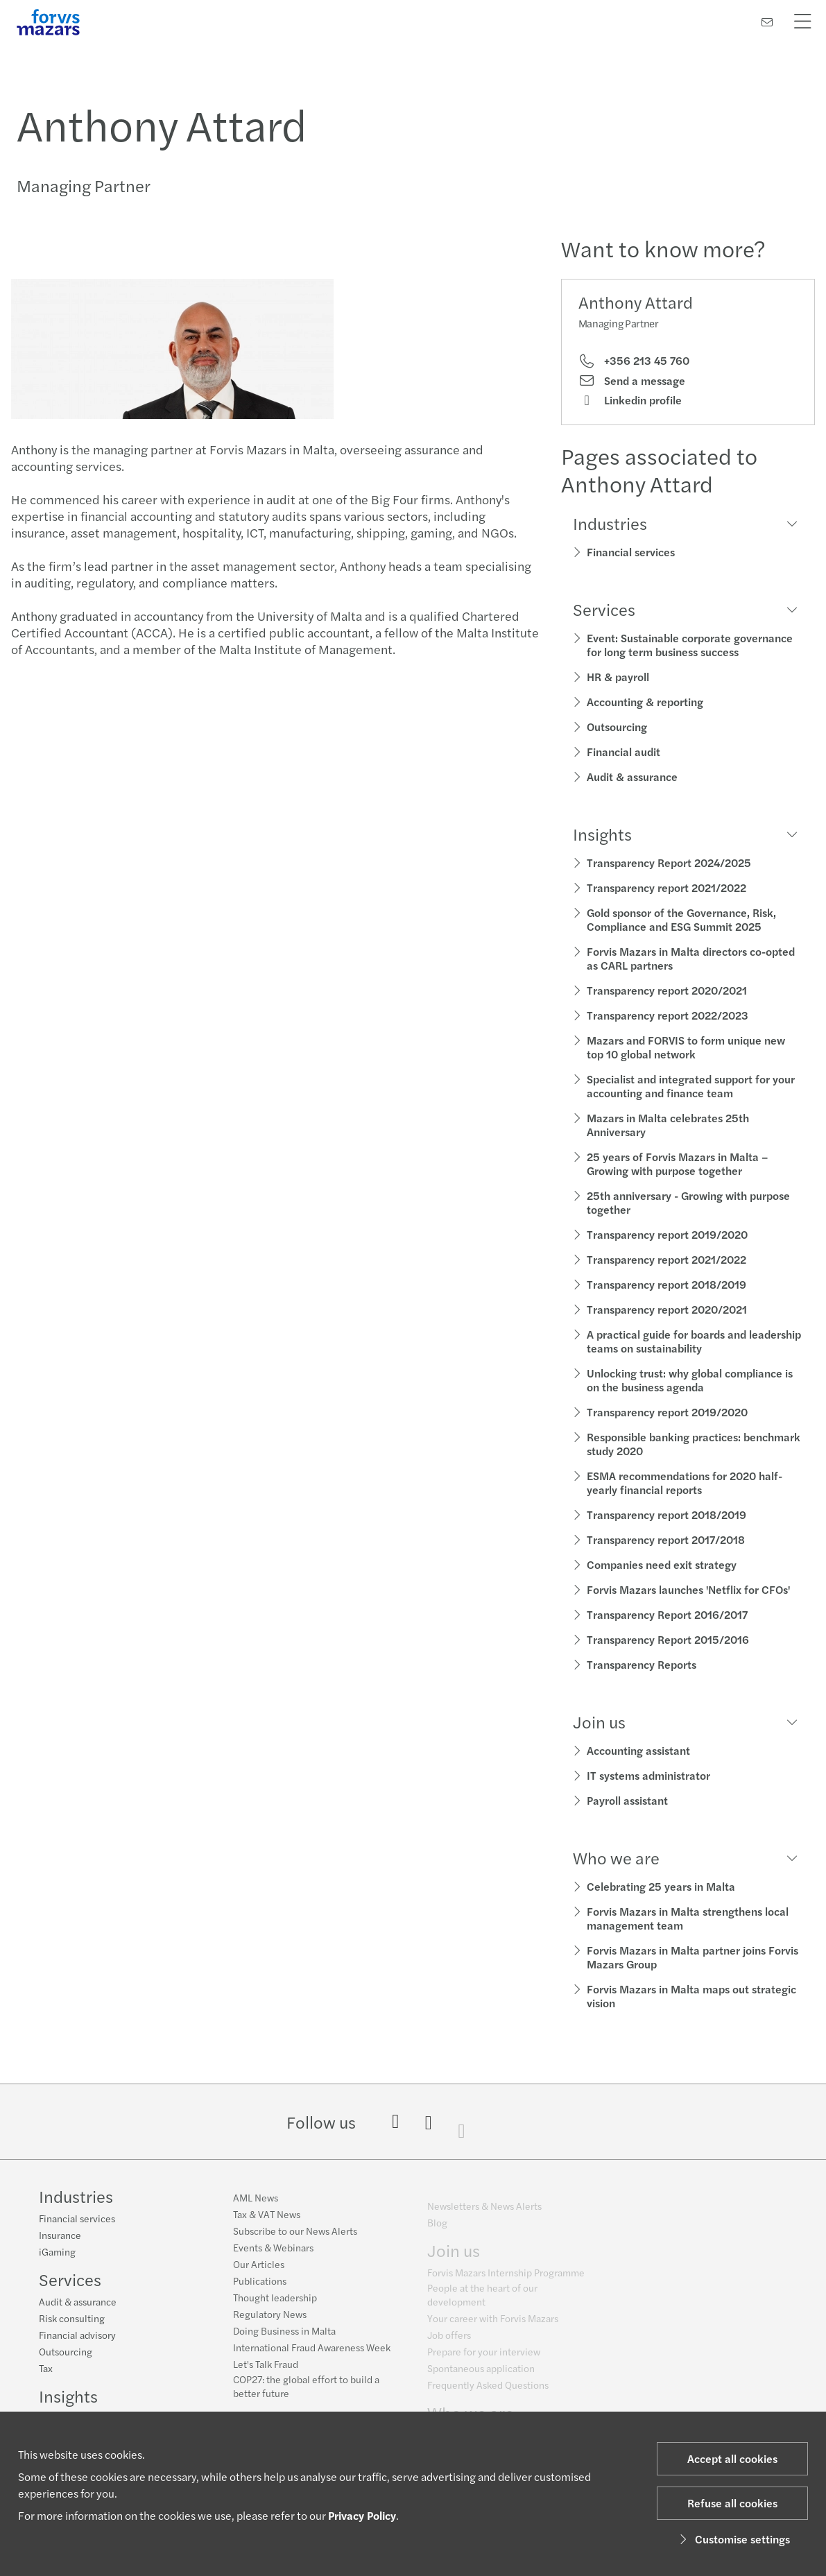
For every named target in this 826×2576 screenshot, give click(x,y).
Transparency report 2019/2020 (667, 1234)
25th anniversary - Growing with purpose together (688, 1202)
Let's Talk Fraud (265, 2371)
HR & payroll (618, 677)
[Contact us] (767, 22)
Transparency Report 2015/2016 (668, 1639)
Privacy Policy (362, 2515)
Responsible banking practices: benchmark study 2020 (693, 1444)
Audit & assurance (632, 776)
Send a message (631, 380)
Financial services (631, 552)
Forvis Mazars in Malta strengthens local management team (688, 1918)
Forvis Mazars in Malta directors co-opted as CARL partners (691, 958)
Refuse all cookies (732, 2503)
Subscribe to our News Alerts (295, 2238)
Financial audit (623, 751)
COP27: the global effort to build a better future (306, 2393)
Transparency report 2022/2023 (667, 1015)
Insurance (60, 2236)
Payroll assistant (627, 1800)
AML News (255, 2205)
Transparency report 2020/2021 (667, 990)
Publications (259, 2288)
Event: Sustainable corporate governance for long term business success (690, 645)
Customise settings (733, 2539)
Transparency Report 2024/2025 (669, 862)
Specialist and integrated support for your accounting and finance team (691, 1086)
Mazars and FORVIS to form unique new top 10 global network (686, 1047)
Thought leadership (275, 2305)
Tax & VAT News (266, 2222)
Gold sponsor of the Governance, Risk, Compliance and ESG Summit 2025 (681, 919)
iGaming (57, 2253)
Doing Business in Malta (284, 2338)
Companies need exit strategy (662, 1564)
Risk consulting (72, 2319)
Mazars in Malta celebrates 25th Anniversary (668, 1125)
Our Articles (258, 2271)
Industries (76, 2197)
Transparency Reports (641, 1664)
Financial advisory (77, 2336)
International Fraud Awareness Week (311, 2355)
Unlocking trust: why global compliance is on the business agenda (690, 1380)
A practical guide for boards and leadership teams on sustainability (694, 1341)
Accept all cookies (732, 2458)
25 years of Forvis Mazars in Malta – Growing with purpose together (677, 1163)
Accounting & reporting (645, 702)
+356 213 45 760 (633, 360)
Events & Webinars (273, 2255)
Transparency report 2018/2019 (666, 1284)
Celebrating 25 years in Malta (661, 1886)
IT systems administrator (648, 1775)
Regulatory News (270, 2321)
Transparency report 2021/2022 (666, 887)
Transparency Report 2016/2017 (667, 1614)
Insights (68, 2397)
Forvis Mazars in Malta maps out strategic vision (691, 1996)
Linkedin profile (630, 400)
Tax (46, 2369)
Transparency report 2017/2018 (666, 1539)
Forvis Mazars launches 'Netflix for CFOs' (688, 1589)
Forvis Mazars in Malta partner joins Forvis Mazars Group (692, 1957)
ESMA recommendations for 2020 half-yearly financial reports (684, 1482)
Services (70, 2280)
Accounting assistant (638, 1750)
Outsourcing (617, 727)
